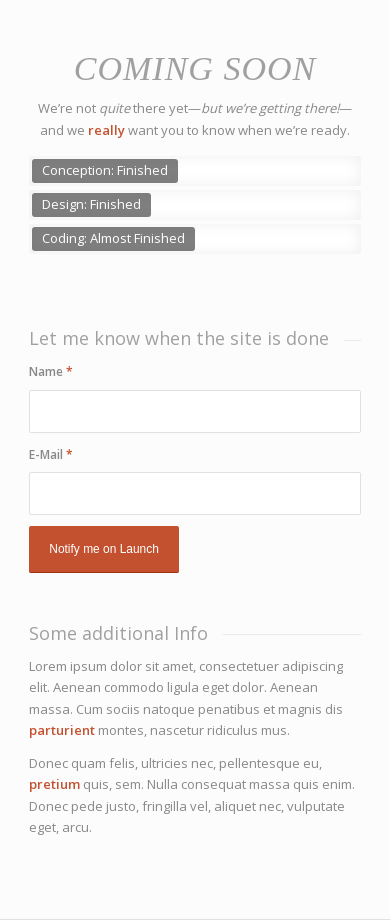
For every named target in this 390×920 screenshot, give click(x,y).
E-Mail (51, 454)
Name (51, 371)
